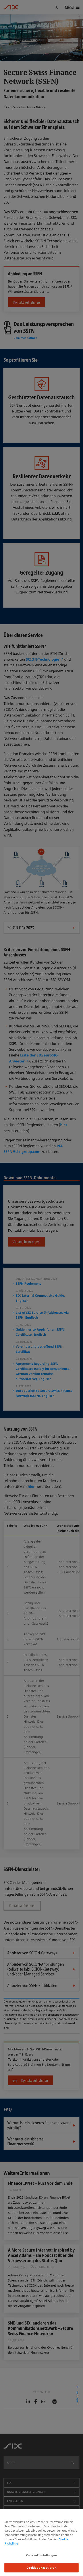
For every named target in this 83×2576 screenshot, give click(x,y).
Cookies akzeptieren (41, 2568)
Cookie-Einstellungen (41, 2555)
